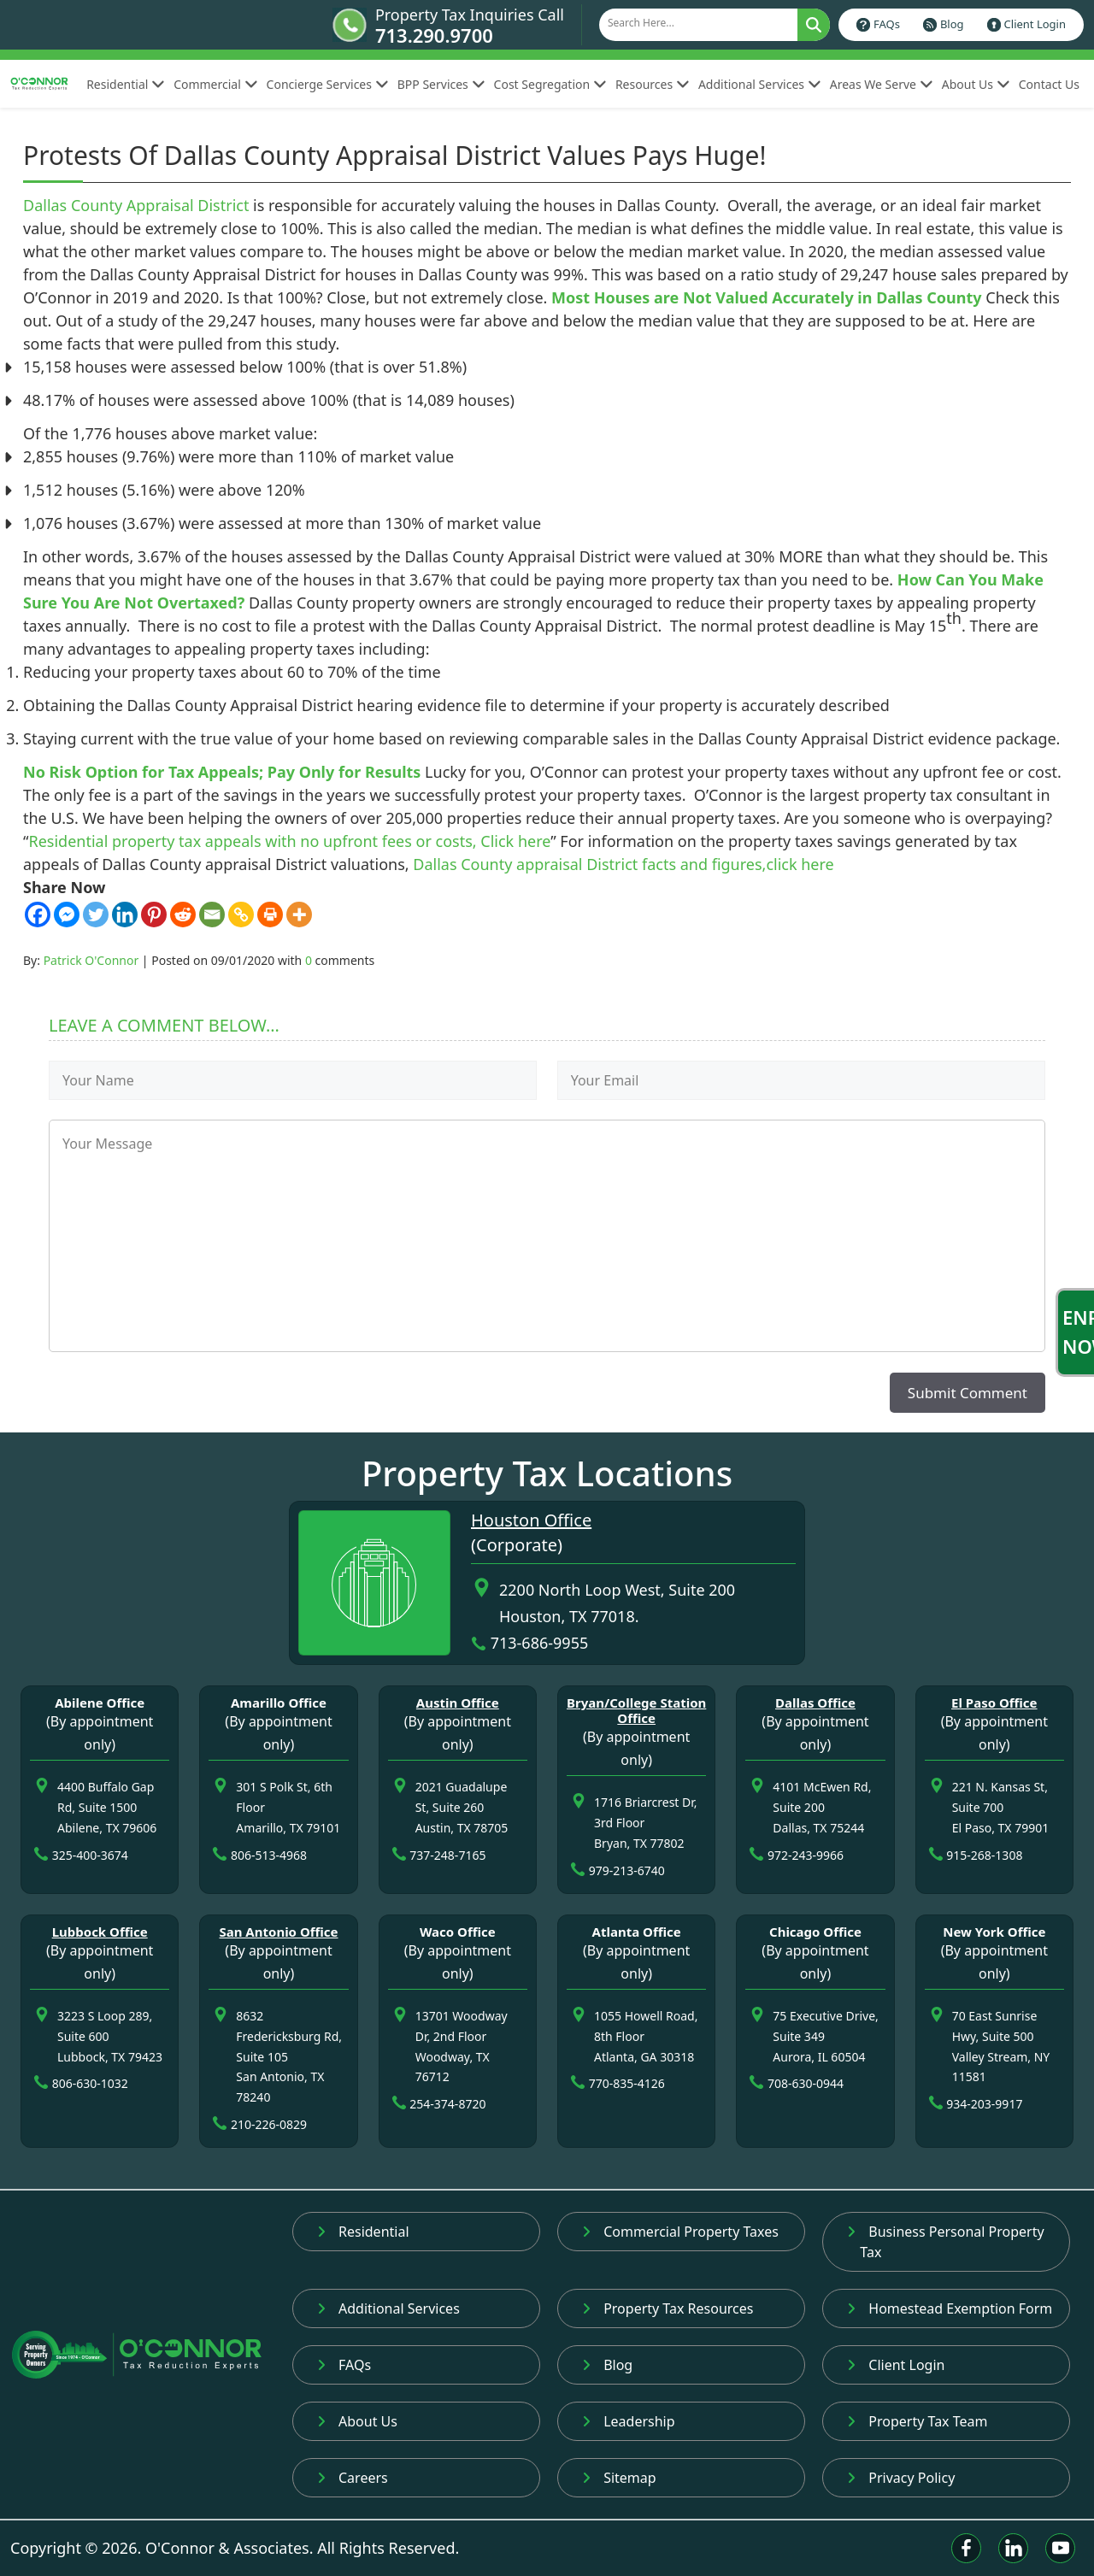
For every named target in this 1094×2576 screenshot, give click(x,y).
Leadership (628, 2421)
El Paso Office (994, 1702)
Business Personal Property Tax (945, 2241)
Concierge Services (328, 84)
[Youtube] (1060, 2548)
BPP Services (441, 84)
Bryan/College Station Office (636, 1710)
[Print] (270, 914)
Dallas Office (815, 1702)
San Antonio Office (278, 1931)
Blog (952, 24)
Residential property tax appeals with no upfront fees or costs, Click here (289, 841)
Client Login (1035, 24)
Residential (125, 84)
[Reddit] (183, 914)
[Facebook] (37, 914)
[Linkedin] (125, 914)
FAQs (886, 24)
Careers (352, 2477)
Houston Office (531, 1520)
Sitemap (619, 2477)
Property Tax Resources (667, 2308)
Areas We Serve (881, 84)
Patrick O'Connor (91, 960)
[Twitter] (96, 914)
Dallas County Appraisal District (136, 205)
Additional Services (759, 84)
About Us (976, 84)
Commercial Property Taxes (680, 2231)
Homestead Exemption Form (949, 2308)
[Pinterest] (154, 914)
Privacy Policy (901, 2477)
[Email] (212, 914)
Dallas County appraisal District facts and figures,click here (623, 864)
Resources (652, 84)
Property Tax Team (917, 2421)
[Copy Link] (241, 914)
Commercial (215, 84)
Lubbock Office (100, 1931)
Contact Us (1049, 84)
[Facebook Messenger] (66, 914)
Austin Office (457, 1702)
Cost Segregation (550, 84)
